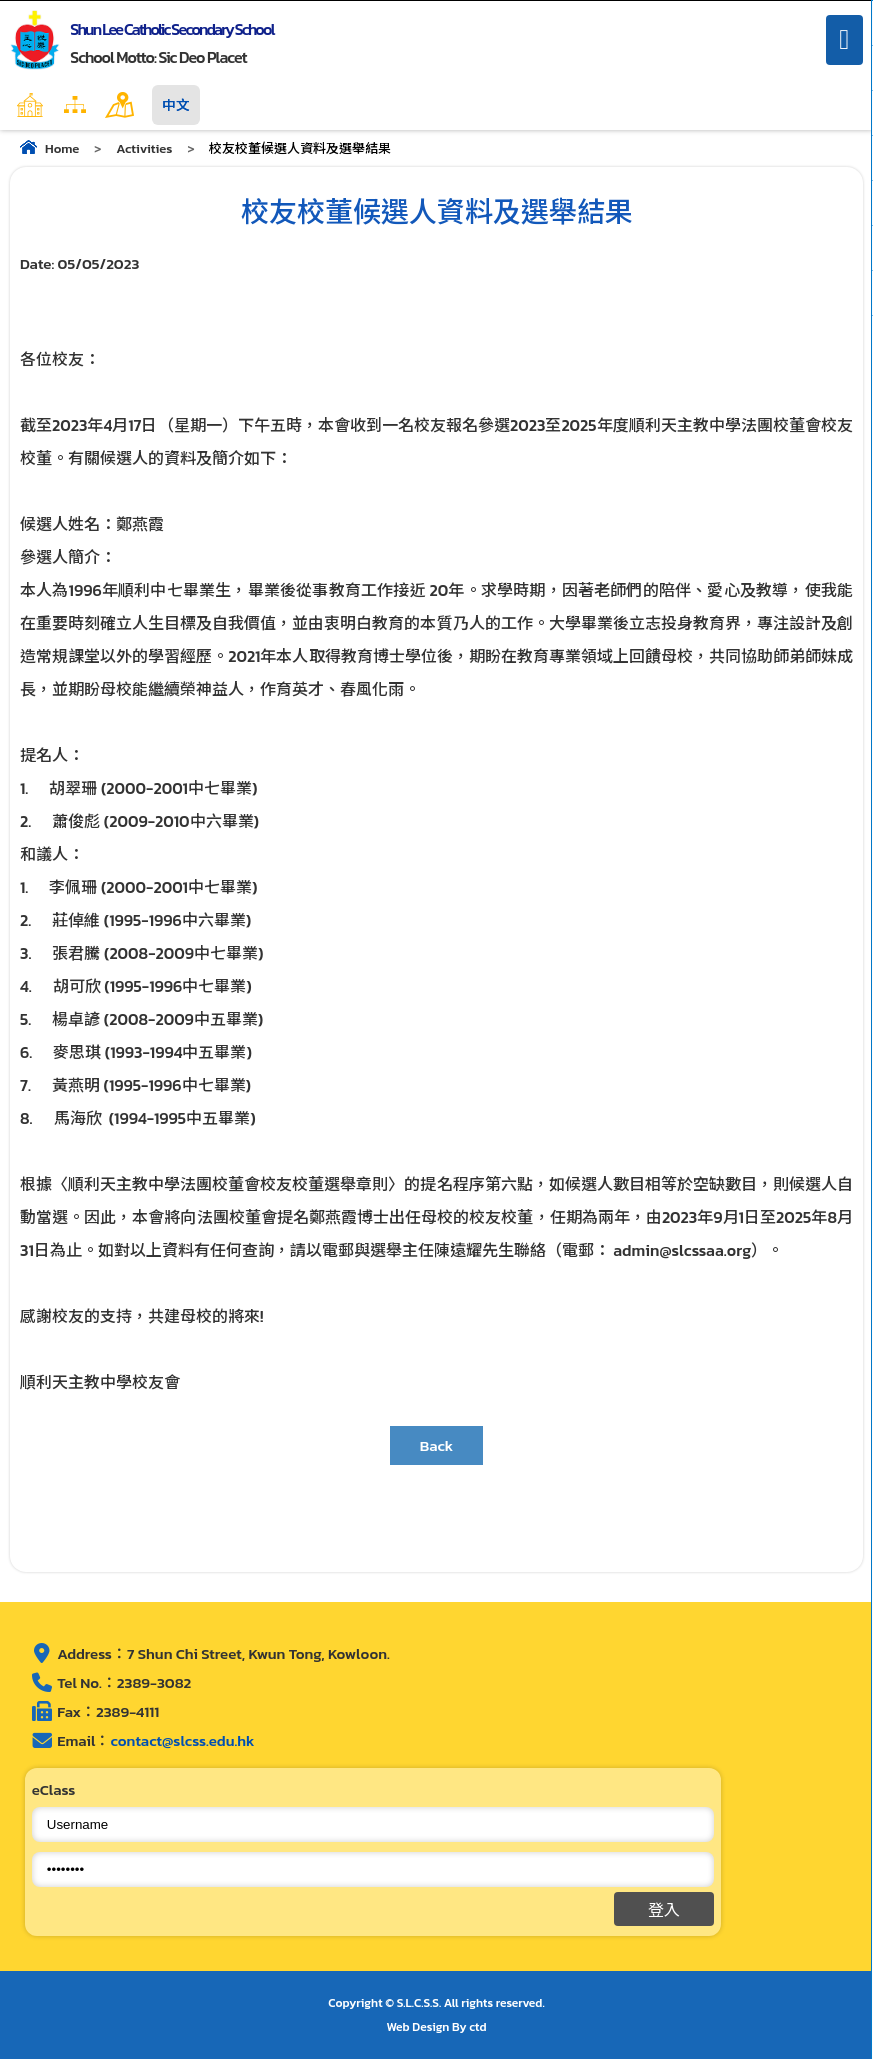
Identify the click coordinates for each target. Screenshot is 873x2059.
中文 (176, 105)
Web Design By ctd (437, 2027)
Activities (144, 148)
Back (437, 1445)
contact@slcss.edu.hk (182, 1740)
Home (73, 105)
